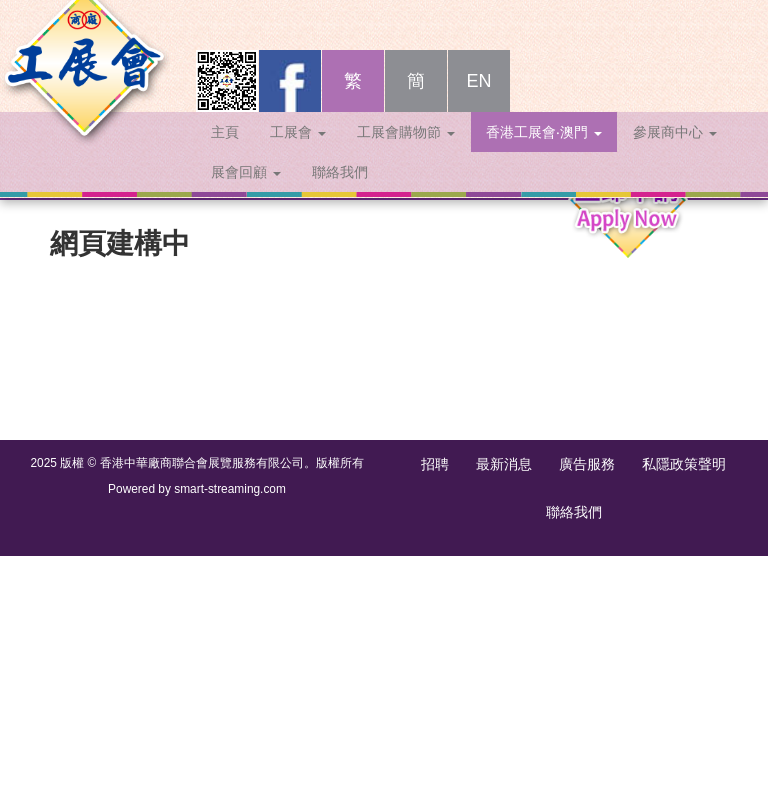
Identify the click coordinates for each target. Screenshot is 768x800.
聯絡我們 (340, 192)
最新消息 (504, 464)
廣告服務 (587, 464)
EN (478, 101)
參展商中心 (675, 152)
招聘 (435, 464)
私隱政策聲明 (684, 464)
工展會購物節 (406, 152)
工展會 (298, 152)
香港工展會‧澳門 (544, 152)
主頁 (225, 152)
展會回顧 (246, 192)
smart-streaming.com (230, 489)
